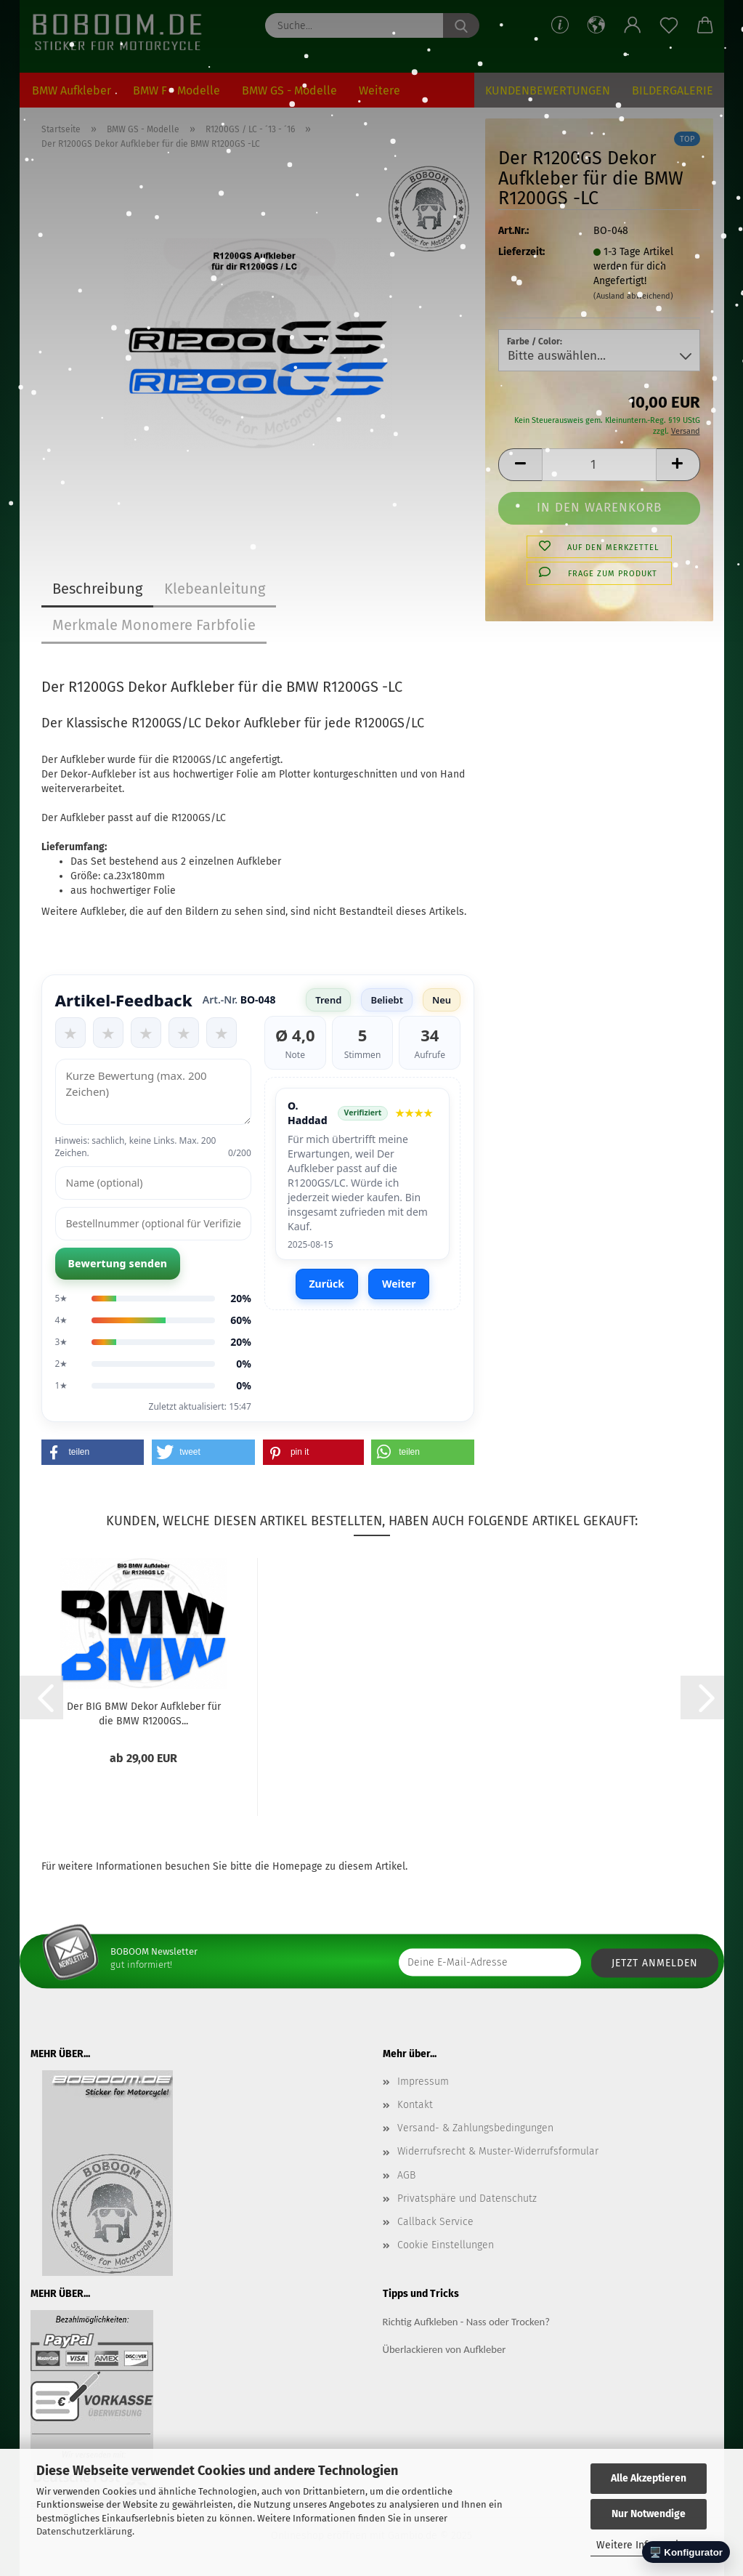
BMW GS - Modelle (289, 90)
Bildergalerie (672, 90)
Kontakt (415, 2105)
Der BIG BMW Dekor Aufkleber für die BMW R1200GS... (144, 1712)
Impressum (423, 2081)
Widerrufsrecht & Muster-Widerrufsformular (497, 2151)
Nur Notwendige (649, 2514)
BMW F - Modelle (176, 90)
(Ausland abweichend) (633, 296)
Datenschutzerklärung (84, 2531)
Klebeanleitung (214, 588)
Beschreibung (97, 588)
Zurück (326, 1284)
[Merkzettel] (669, 25)
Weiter (399, 1284)
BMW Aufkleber (71, 90)
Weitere (379, 90)
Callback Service (435, 2222)
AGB (406, 2175)
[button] (596, 25)
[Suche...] (461, 25)
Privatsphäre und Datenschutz (467, 2198)
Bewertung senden (118, 1263)
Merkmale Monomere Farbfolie (154, 625)
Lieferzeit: (521, 252)
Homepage (297, 1866)
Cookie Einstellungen (445, 2245)
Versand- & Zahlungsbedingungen (475, 2128)
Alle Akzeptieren (648, 2478)
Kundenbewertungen (547, 90)
